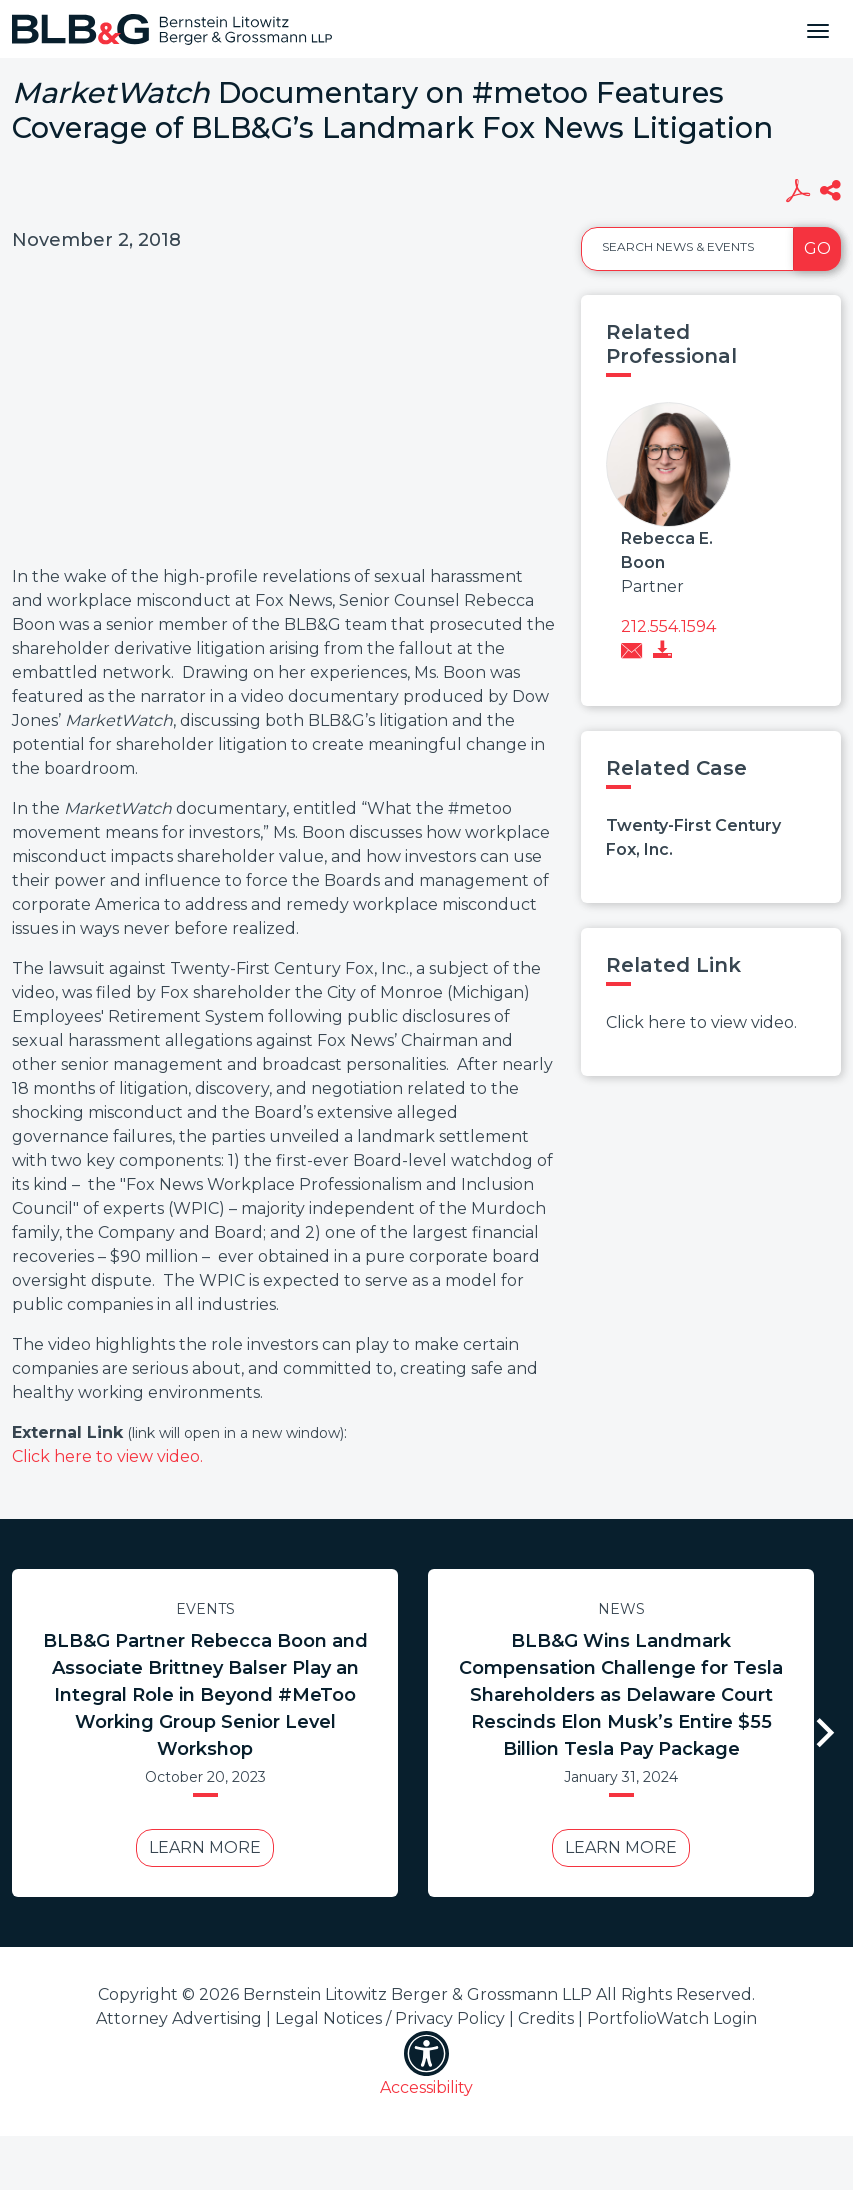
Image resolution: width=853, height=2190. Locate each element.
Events (205, 1609)
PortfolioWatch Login (672, 2018)
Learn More (205, 1847)
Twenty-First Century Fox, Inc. (693, 837)
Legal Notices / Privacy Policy (390, 2018)
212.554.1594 (668, 626)
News (621, 1609)
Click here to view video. (107, 1456)
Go (817, 248)
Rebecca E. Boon (667, 550)
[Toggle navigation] (818, 29)
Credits (546, 2018)
